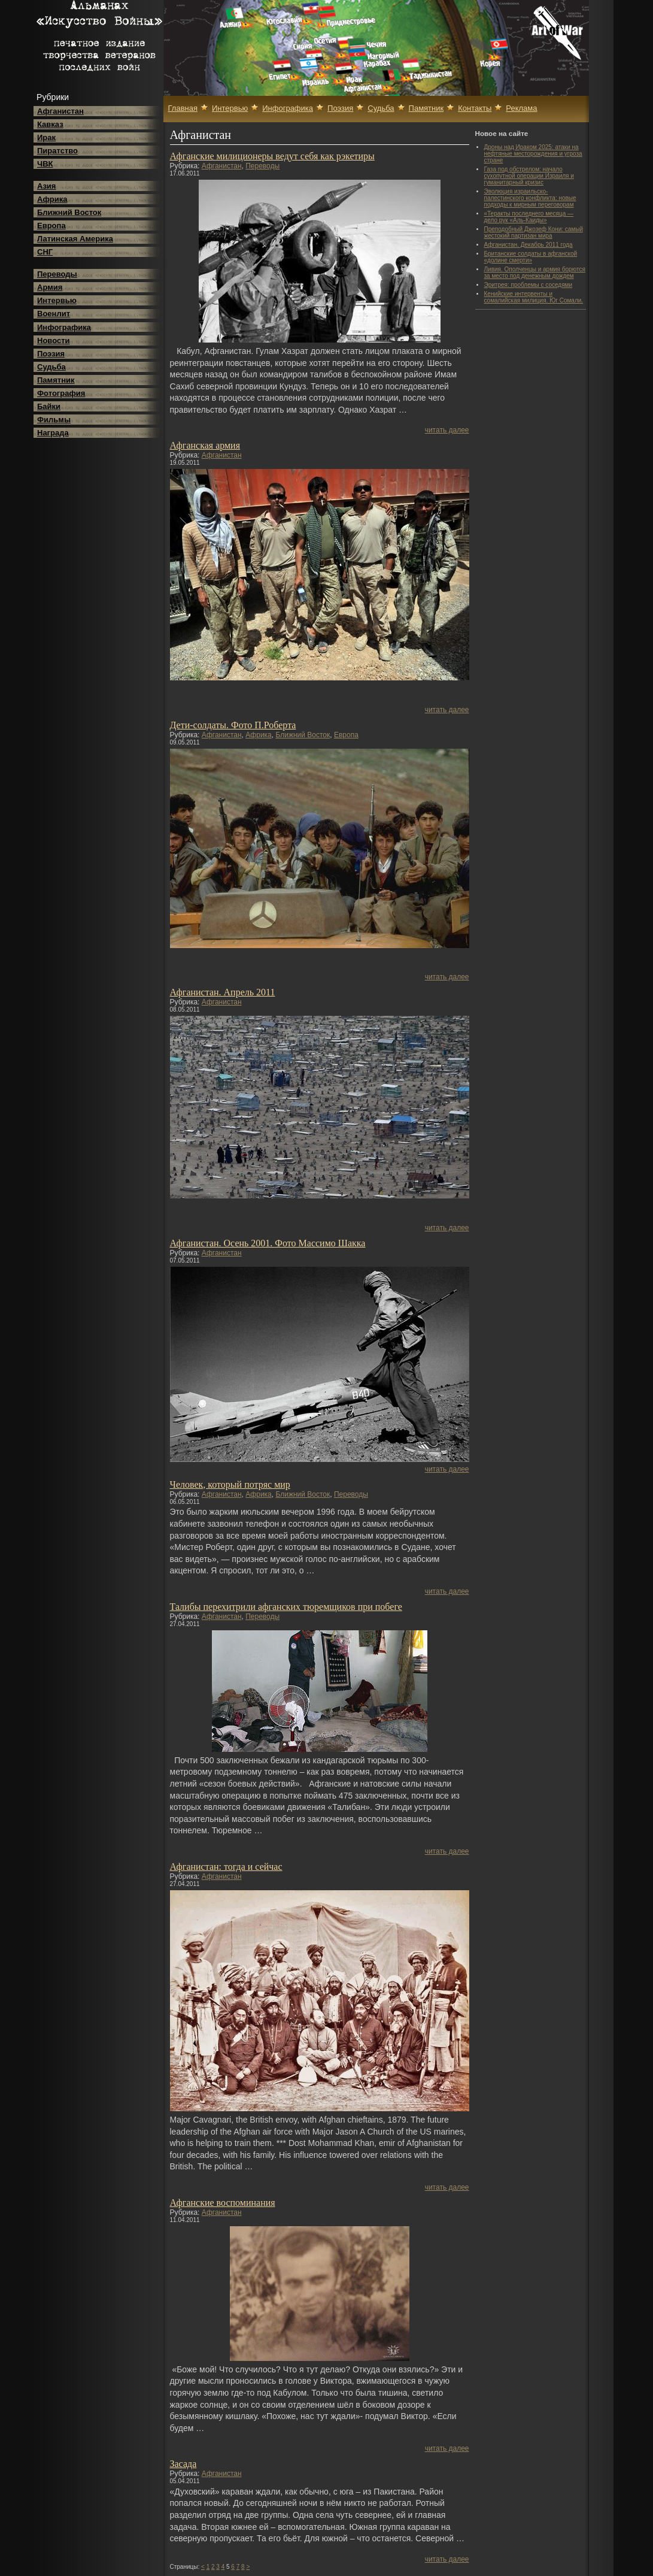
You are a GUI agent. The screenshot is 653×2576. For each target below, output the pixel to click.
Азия (46, 185)
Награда (53, 432)
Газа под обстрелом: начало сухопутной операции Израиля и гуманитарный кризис (529, 176)
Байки (48, 406)
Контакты (474, 108)
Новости (53, 340)
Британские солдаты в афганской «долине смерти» (531, 257)
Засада (183, 2464)
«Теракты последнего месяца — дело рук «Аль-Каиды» (529, 216)
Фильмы (54, 419)
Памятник (56, 380)
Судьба (51, 366)
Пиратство (57, 150)
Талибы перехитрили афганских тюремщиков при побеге (286, 1607)
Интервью (57, 300)
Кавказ (50, 124)
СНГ (45, 251)
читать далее (447, 430)
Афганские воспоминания (222, 2202)
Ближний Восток (69, 212)
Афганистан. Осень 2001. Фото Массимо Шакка (268, 1243)
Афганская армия (205, 445)
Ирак (46, 137)
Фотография (61, 393)
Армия (49, 287)
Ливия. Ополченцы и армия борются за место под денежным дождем (534, 272)
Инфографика (64, 327)
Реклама (521, 108)
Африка (52, 199)
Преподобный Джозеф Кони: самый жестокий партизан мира (533, 232)
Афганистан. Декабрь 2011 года (528, 244)
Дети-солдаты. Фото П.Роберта (233, 725)
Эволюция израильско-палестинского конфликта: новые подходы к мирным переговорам (530, 198)
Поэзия (51, 353)
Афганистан (60, 111)
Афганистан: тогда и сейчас (226, 1866)
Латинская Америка (75, 238)
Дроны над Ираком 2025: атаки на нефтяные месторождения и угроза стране (533, 154)
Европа (51, 225)
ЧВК (45, 163)
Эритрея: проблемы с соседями (528, 284)
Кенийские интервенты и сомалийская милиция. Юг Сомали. (534, 297)
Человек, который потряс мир (230, 1484)
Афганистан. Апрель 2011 (222, 992)
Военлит (53, 313)
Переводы (57, 274)
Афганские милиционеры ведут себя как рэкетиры (272, 156)
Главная (183, 108)
